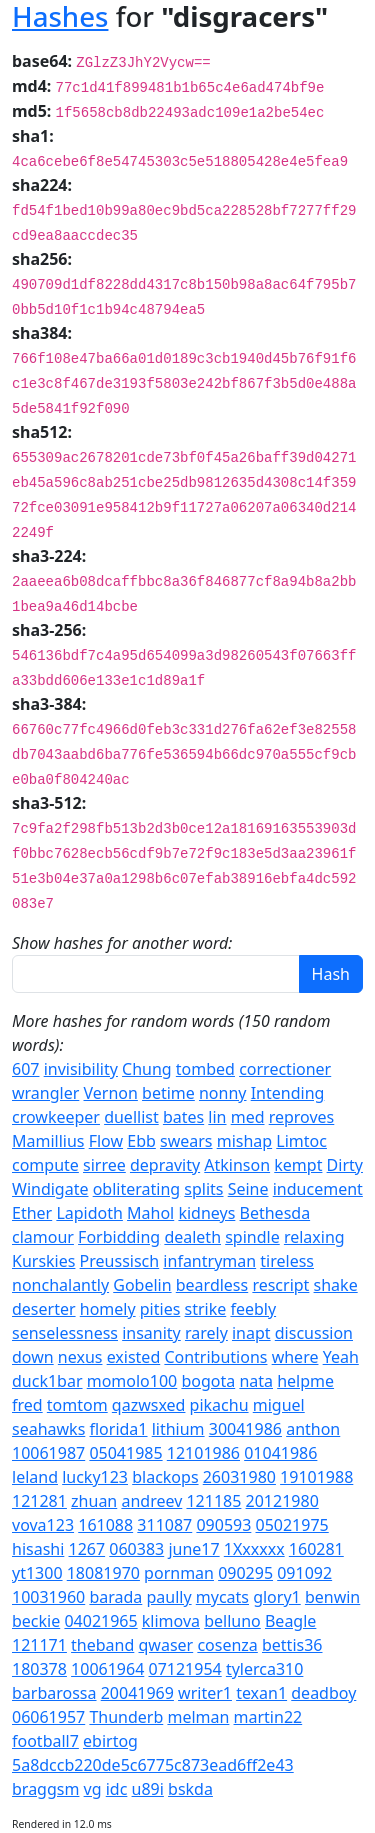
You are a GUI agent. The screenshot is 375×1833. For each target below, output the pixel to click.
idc (117, 1789)
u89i (148, 1789)
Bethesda (275, 1213)
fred (27, 1405)
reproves (302, 1117)
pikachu (219, 1405)
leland (35, 1477)
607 (25, 1069)
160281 (316, 1549)
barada (115, 1597)
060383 (136, 1549)
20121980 (282, 1501)
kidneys (206, 1213)
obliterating (136, 1189)
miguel (279, 1405)
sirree (104, 1165)
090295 (245, 1573)
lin (217, 1117)
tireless (287, 1261)
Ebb (141, 1141)
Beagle (290, 1621)
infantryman (209, 1261)
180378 (39, 1669)
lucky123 (95, 1477)
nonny (223, 1093)
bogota (208, 1381)
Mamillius (48, 1141)
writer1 (205, 1693)
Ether (32, 1213)
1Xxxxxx (254, 1549)
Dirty (345, 1165)
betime (168, 1093)
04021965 (100, 1621)
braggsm (45, 1789)
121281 (39, 1501)
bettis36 (292, 1645)
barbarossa (54, 1693)
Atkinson (237, 1165)
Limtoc (301, 1141)
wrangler (45, 1093)
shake (336, 1285)
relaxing (314, 1237)
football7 (45, 1741)
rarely (206, 1333)
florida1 (118, 1429)
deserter (44, 1309)
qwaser (166, 1645)
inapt (251, 1333)
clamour (43, 1237)
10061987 (48, 1453)
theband (102, 1645)
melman (198, 1717)
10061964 (107, 1669)
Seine (248, 1189)
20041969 (137, 1693)
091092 (304, 1573)
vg (93, 1789)
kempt (298, 1165)
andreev (151, 1501)
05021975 (292, 1525)
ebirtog (110, 1741)
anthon (313, 1429)
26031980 (239, 1477)
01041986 (280, 1453)
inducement (318, 1189)
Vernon (111, 1093)
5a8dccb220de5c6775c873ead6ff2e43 (153, 1765)
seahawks (48, 1429)
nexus (80, 1357)
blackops (165, 1477)
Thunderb (126, 1717)
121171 (39, 1645)
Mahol (150, 1213)
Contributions (215, 1357)
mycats (222, 1597)
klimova (171, 1621)
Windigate (50, 1189)
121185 (213, 1501)
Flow (106, 1141)
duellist (131, 1117)
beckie (36, 1621)
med (248, 1117)
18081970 (103, 1573)
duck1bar (47, 1381)
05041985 (125, 1453)
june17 (193, 1549)
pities (160, 1309)
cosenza (227, 1645)
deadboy (323, 1693)
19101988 (316, 1477)
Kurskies (43, 1261)
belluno (232, 1621)
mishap (244, 1141)
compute (45, 1165)
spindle (252, 1237)
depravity (165, 1165)
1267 (87, 1549)
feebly (253, 1309)
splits (203, 1189)
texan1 (261, 1693)
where (295, 1357)
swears (186, 1141)
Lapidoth (89, 1213)
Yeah (341, 1357)
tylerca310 (265, 1669)
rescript (280, 1285)
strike (206, 1309)
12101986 (203, 1453)
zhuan (94, 1501)
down (33, 1357)
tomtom (77, 1405)
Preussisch (120, 1261)
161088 (105, 1525)
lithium (178, 1429)
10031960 (48, 1597)
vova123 (43, 1525)
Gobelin (142, 1285)
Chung (147, 1069)
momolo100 (132, 1381)
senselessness (65, 1333)
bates (183, 1117)
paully (168, 1597)
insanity (151, 1333)
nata (256, 1381)
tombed (205, 1069)
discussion (314, 1333)
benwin (332, 1597)
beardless (212, 1285)
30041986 (245, 1429)
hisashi (38, 1549)
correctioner (285, 1069)
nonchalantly (60, 1285)
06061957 (48, 1717)
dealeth (192, 1237)
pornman (179, 1573)
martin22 (268, 1717)
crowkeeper (56, 1117)
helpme (305, 1381)
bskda (190, 1789)
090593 (223, 1525)
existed (134, 1357)
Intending (288, 1093)
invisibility (81, 1069)
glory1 (277, 1597)
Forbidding (119, 1237)
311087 (164, 1525)
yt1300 (37, 1573)
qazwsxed (149, 1405)
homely (108, 1309)
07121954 (184, 1669)
